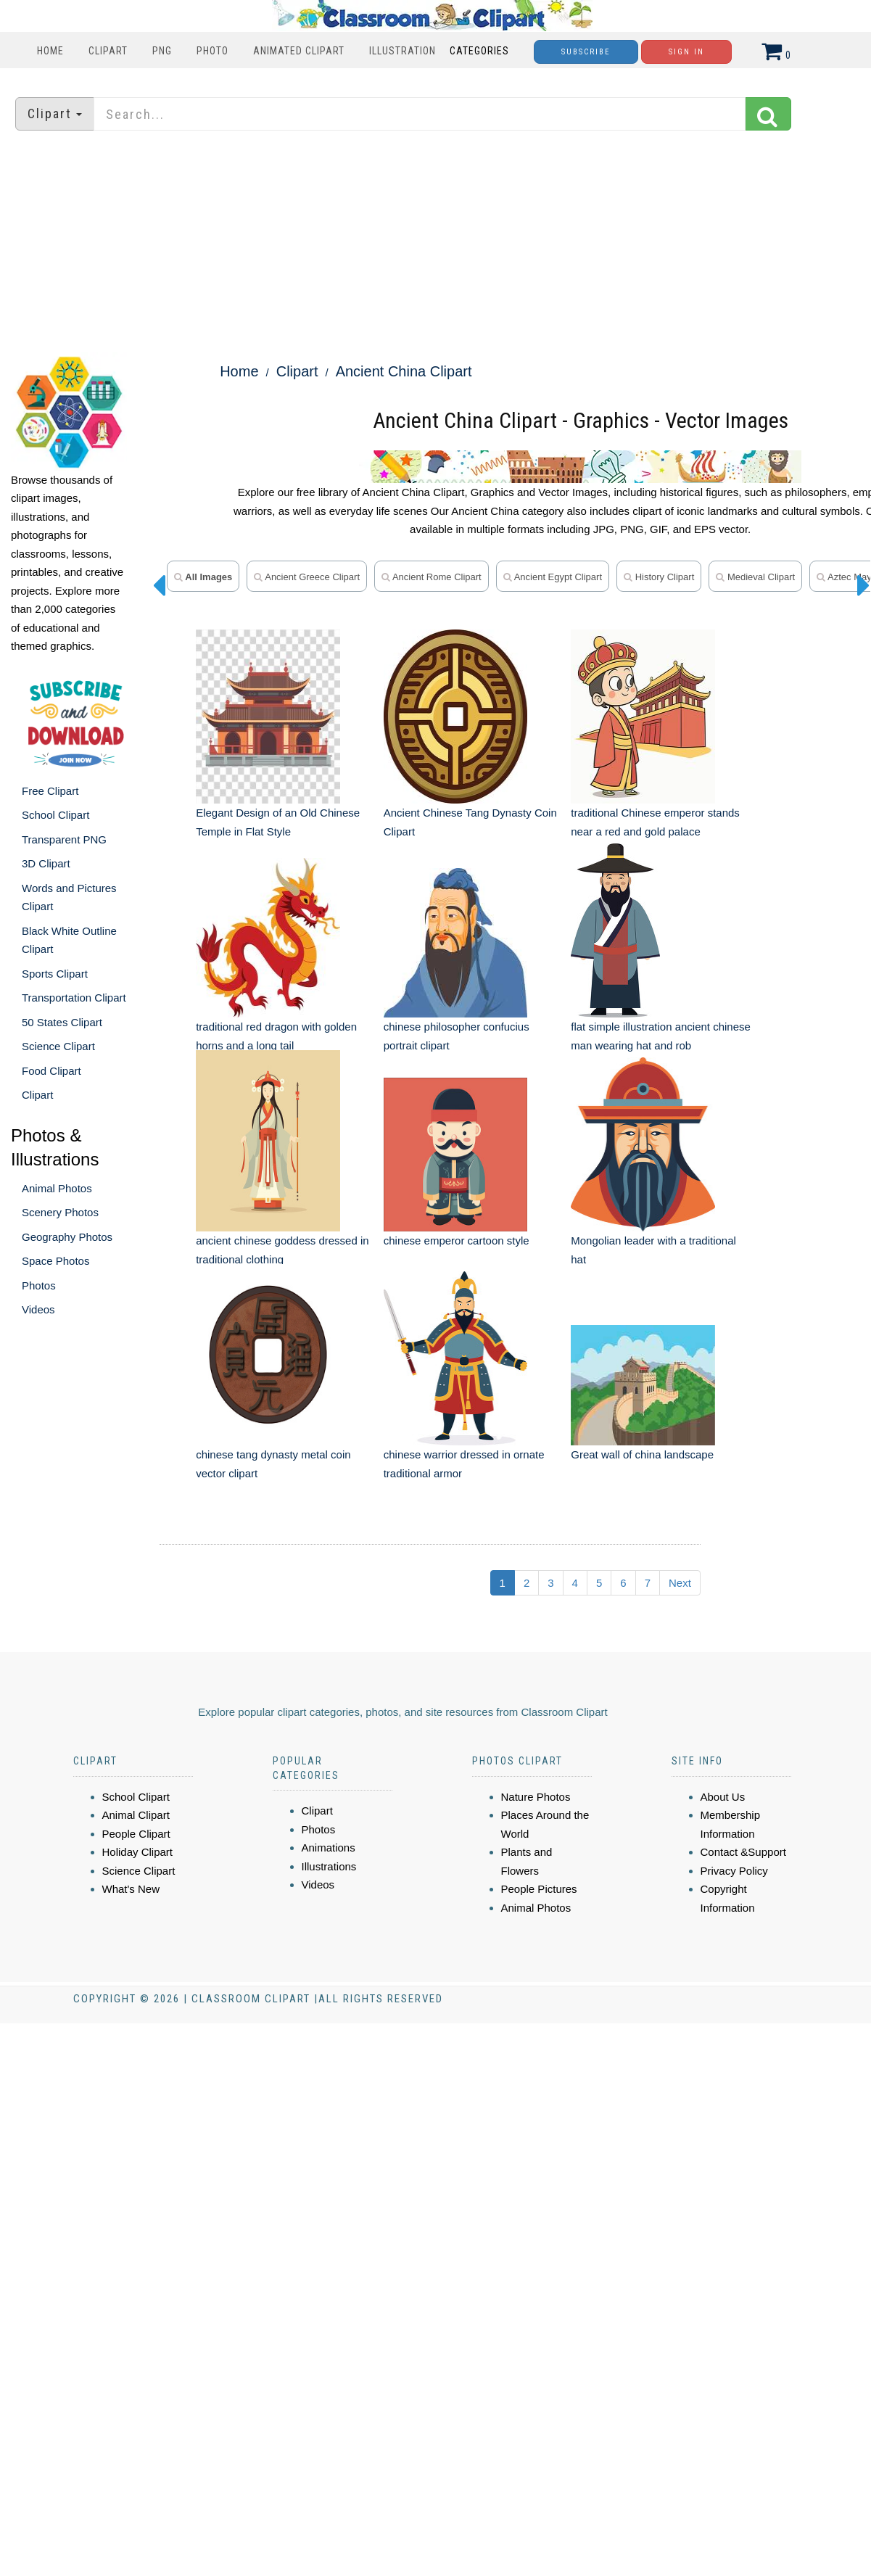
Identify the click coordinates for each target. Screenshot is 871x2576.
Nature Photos (536, 1797)
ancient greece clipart (307, 576)
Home (50, 51)
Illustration (402, 51)
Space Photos (55, 1261)
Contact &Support (743, 1852)
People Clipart (136, 1834)
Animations (328, 1847)
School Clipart (55, 815)
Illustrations (329, 1866)
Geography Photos (67, 1237)
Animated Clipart (298, 51)
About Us (723, 1797)
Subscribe (586, 52)
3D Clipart (46, 863)
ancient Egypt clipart (552, 576)
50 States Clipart (62, 1022)
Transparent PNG (64, 839)
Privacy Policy (734, 1871)
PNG (162, 51)
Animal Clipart (136, 1815)
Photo (212, 51)
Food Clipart (51, 1071)
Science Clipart (58, 1046)
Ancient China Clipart (404, 371)
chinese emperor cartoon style (456, 1240)
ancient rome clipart (431, 576)
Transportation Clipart (74, 997)
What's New (131, 1889)
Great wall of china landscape (642, 1454)
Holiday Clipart (137, 1852)
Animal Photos (57, 1188)
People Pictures (539, 1889)
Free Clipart (50, 791)
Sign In (686, 52)
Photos (39, 1285)
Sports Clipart (55, 973)
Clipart (108, 51)
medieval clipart (755, 576)
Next (680, 1583)
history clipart (659, 576)
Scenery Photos (60, 1212)
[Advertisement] (436, 242)
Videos (38, 1309)
